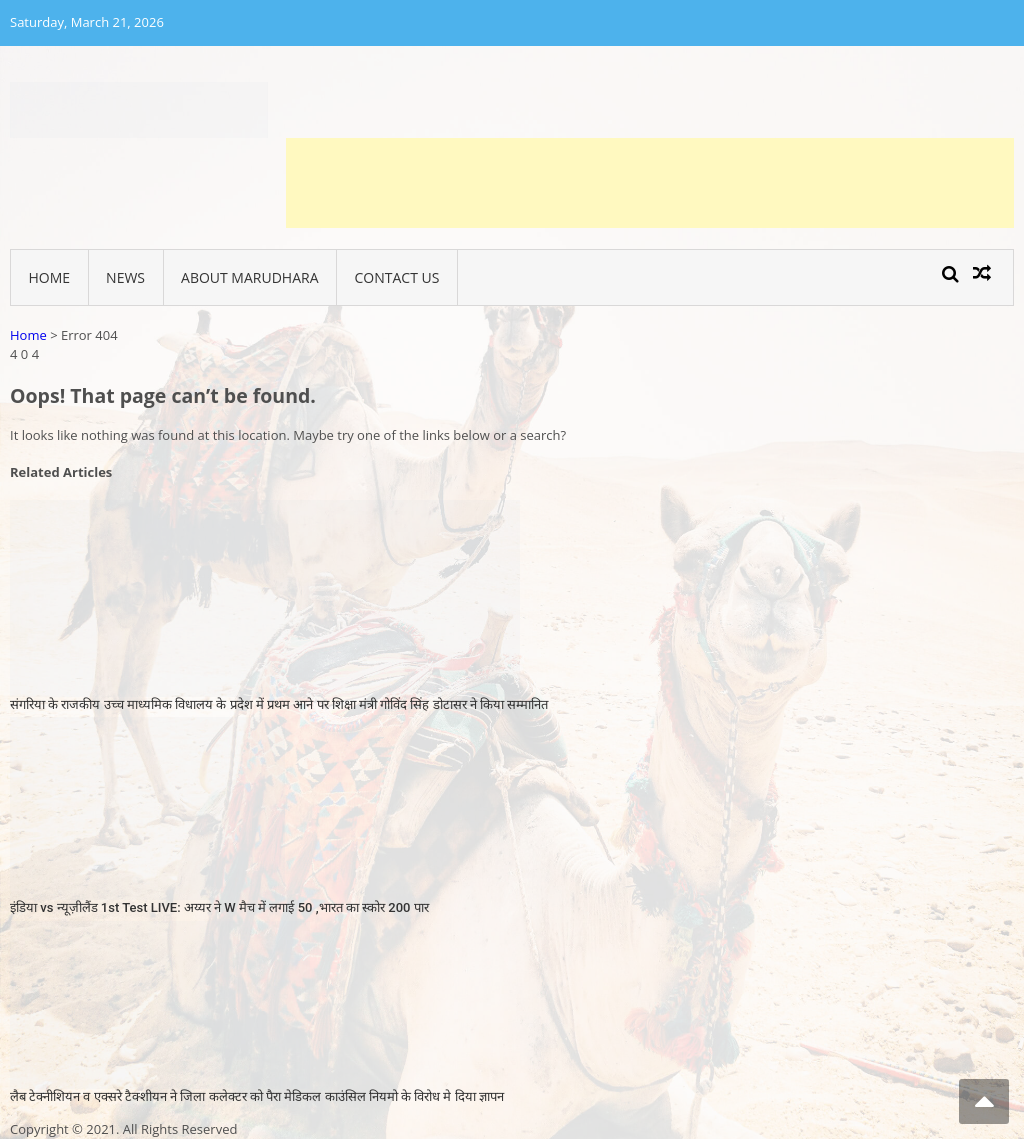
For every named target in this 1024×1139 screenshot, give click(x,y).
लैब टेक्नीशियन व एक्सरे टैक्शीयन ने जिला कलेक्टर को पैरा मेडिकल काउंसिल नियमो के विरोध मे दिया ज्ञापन (257, 1096)
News (125, 277)
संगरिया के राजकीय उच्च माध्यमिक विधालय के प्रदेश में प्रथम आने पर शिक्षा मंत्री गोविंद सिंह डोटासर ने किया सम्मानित (279, 704)
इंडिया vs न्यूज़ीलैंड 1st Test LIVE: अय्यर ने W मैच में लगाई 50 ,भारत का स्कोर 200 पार (219, 907)
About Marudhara (249, 277)
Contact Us (397, 277)
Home (50, 277)
